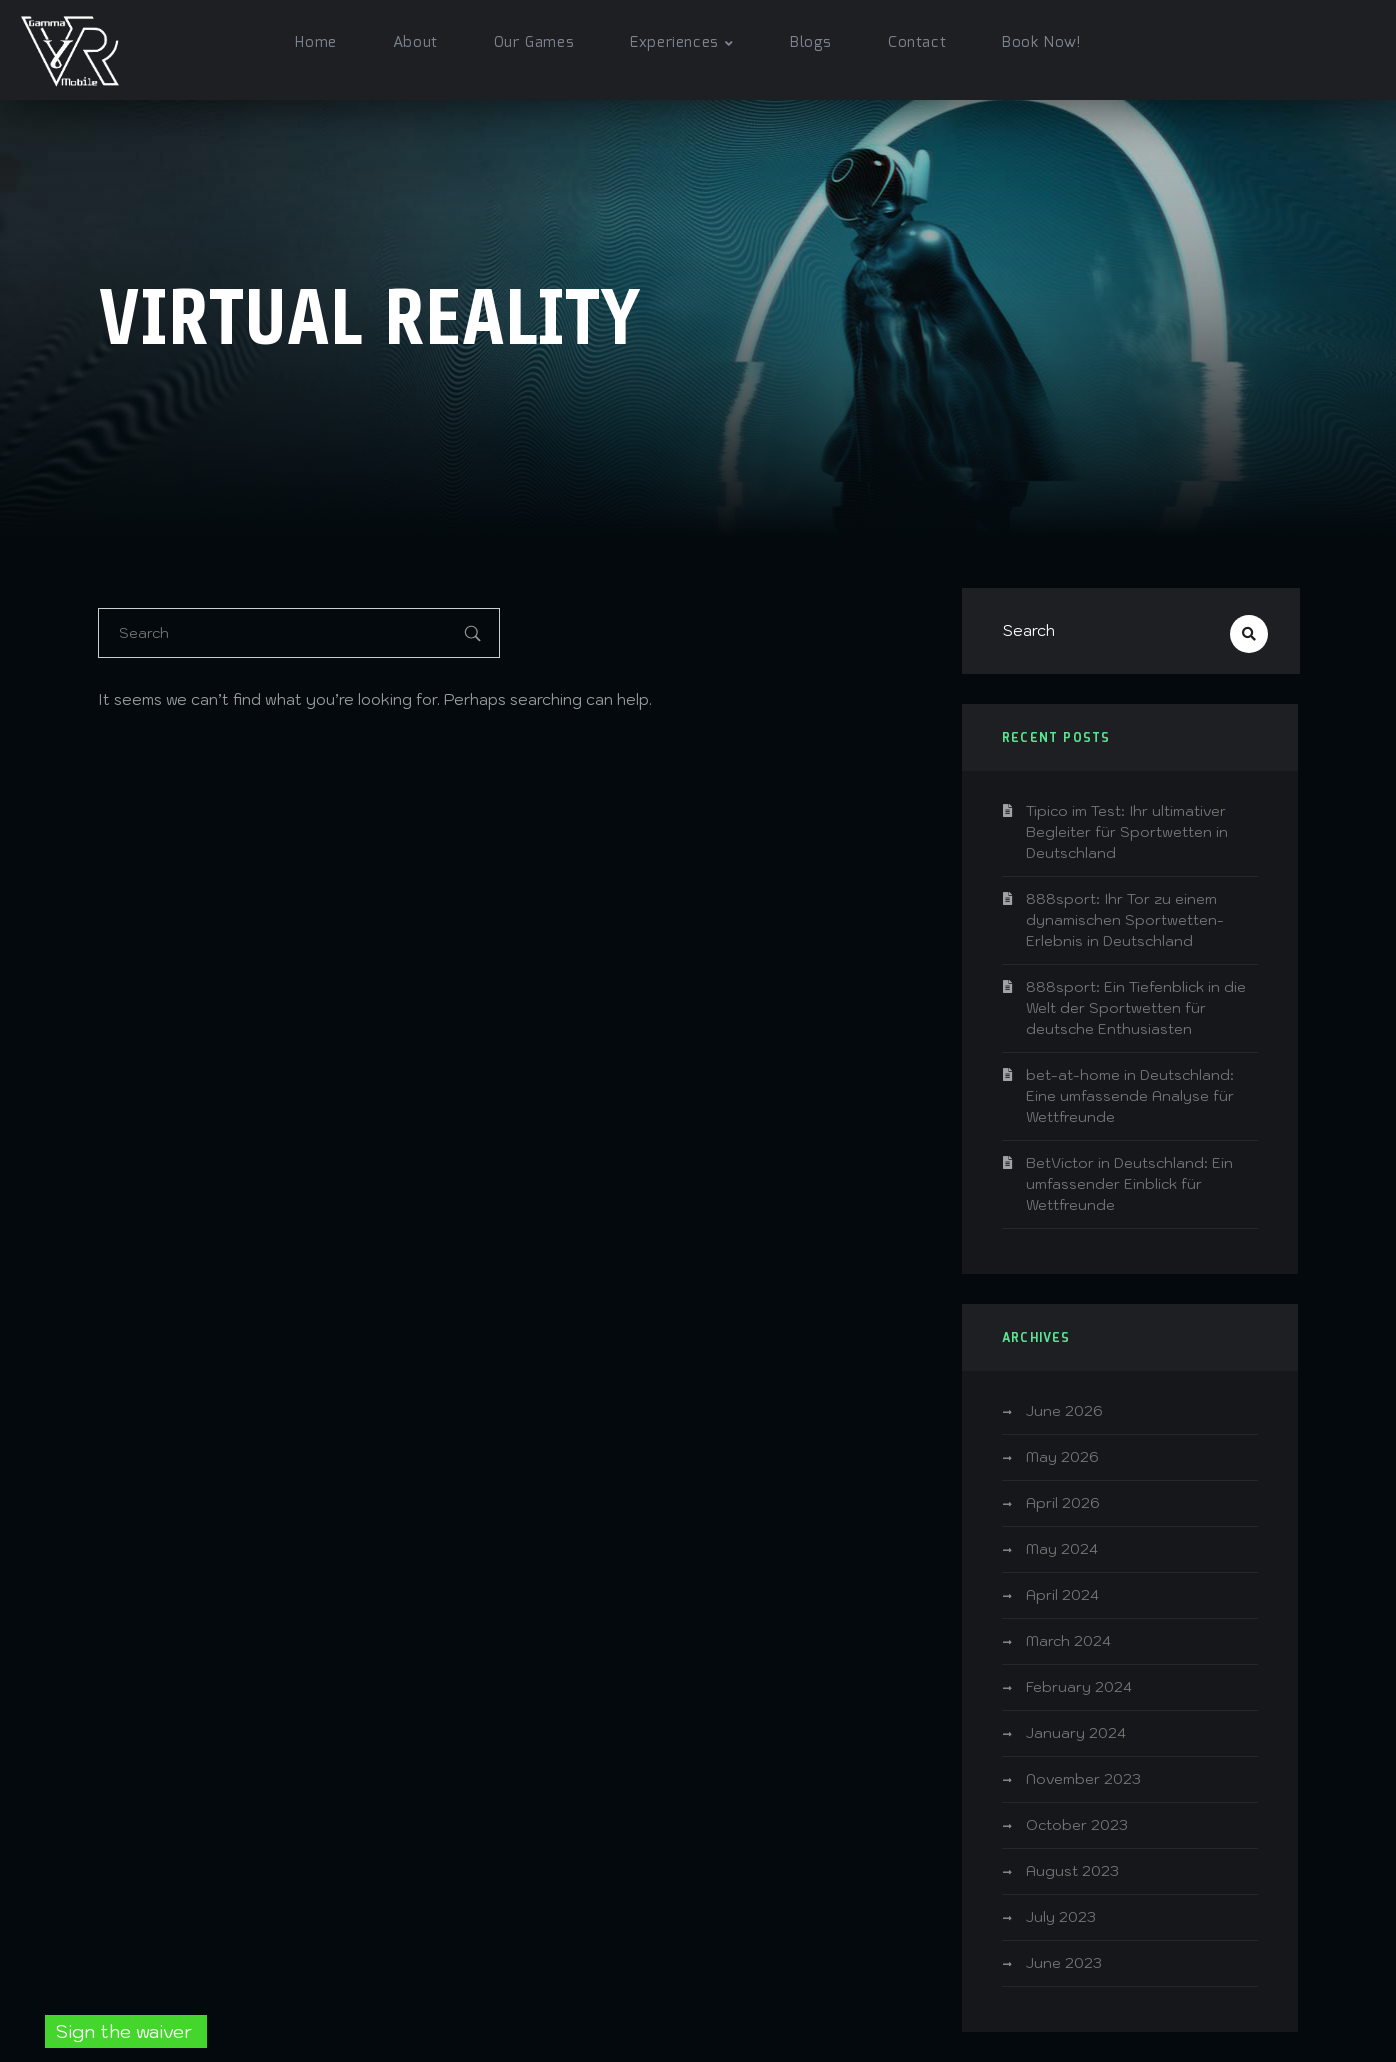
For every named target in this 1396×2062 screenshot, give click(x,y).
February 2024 (1079, 1687)
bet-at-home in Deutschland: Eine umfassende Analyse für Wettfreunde (1130, 1096)
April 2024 (1062, 1595)
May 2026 (1062, 1457)
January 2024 (1076, 1733)
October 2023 (1077, 1825)
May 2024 (1062, 1549)
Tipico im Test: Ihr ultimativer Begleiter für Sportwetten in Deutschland (1127, 832)
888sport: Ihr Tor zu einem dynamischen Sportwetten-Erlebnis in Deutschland (1125, 920)
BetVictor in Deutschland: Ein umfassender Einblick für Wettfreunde (1129, 1184)
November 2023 (1083, 1779)
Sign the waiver (126, 2031)
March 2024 (1068, 1641)
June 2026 (1064, 1411)
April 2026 (1063, 1503)
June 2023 (1064, 1963)
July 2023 (1061, 1917)
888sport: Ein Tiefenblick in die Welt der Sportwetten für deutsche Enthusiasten (1136, 1008)
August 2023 (1072, 1871)
